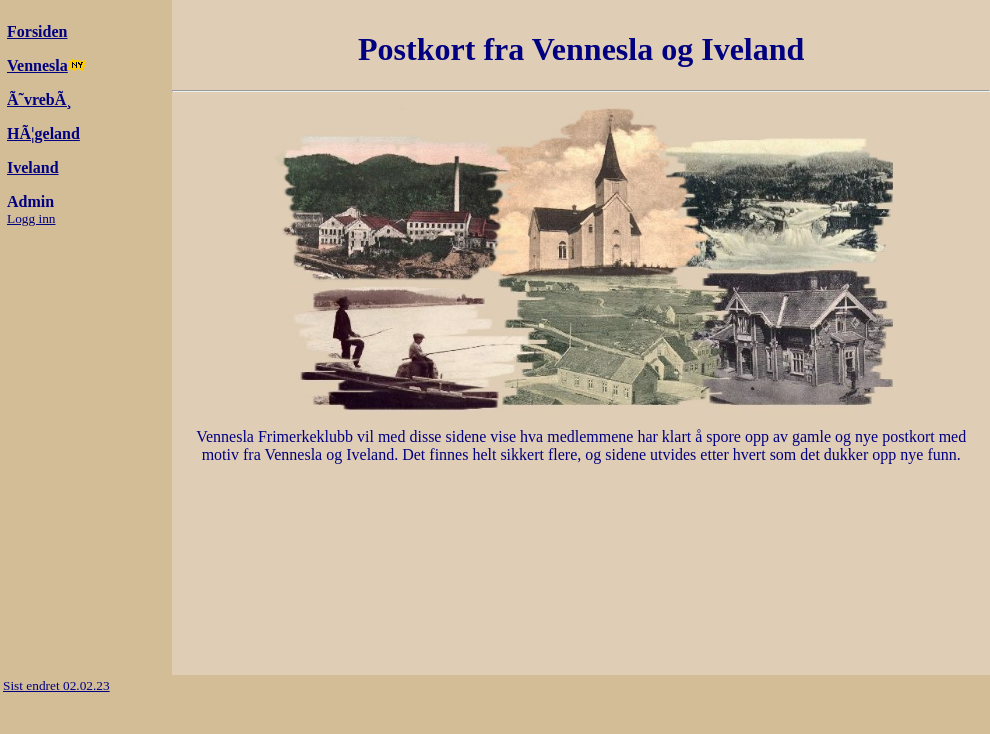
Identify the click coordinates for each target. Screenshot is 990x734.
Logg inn (31, 218)
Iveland (33, 167)
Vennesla (37, 65)
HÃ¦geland (43, 133)
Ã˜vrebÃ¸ (39, 99)
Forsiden (37, 31)
